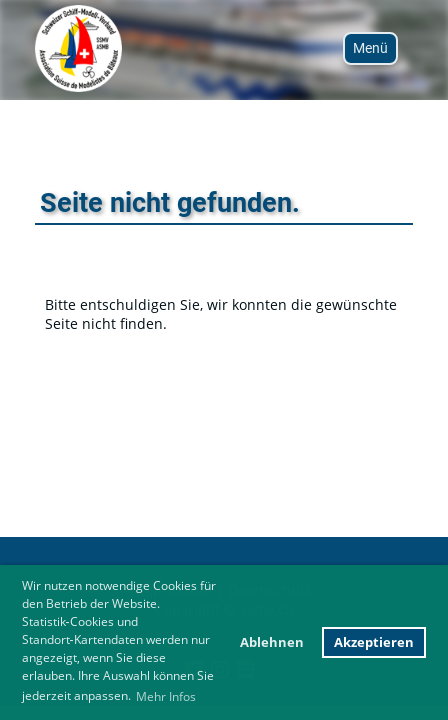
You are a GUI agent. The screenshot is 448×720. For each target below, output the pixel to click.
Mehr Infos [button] (166, 696)
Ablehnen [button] (272, 642)
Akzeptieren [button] (374, 642)
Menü (370, 48)
